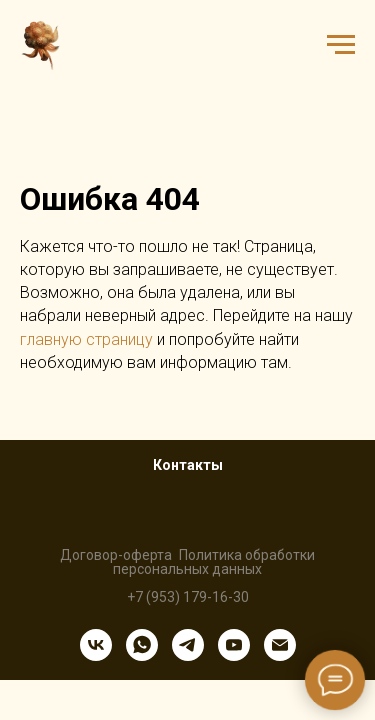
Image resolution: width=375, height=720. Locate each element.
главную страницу (86, 339)
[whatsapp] (142, 645)
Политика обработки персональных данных (214, 562)
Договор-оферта (116, 555)
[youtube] (234, 645)
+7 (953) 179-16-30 (188, 597)
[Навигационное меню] (341, 45)
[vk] (96, 645)
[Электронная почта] (280, 645)
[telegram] (188, 645)
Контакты (188, 465)
